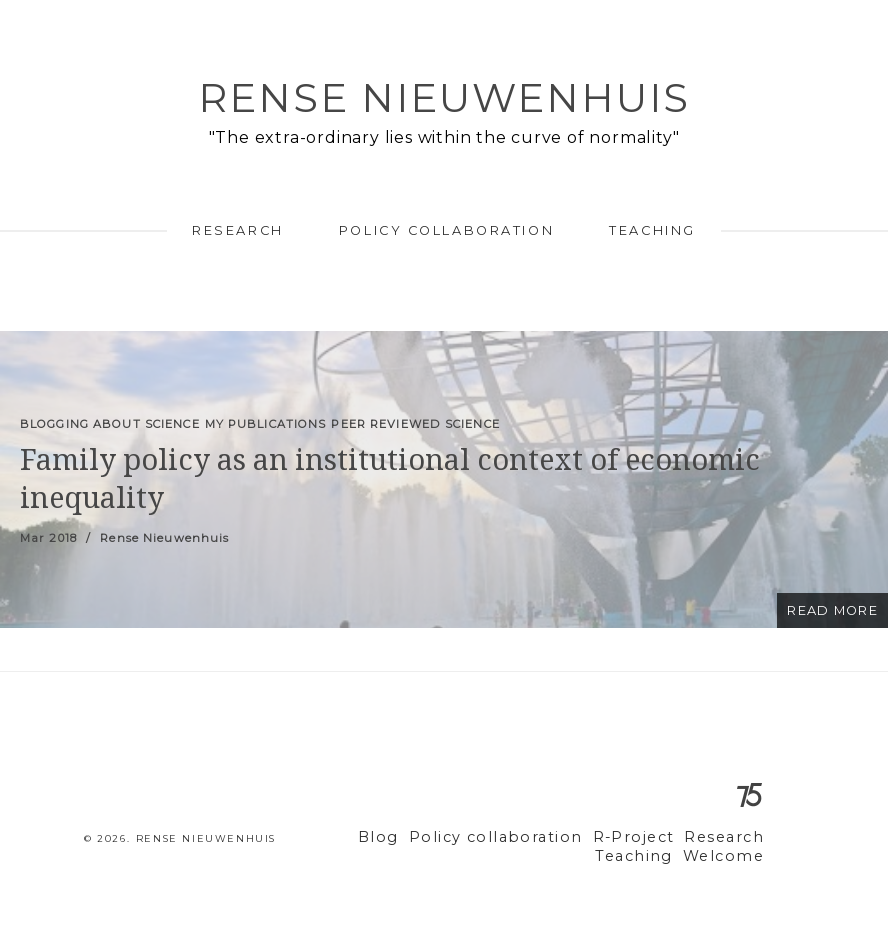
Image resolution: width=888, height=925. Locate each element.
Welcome (727, 856)
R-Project (645, 837)
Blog (416, 837)
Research (237, 230)
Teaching (652, 230)
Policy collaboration (446, 230)
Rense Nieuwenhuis (444, 97)
